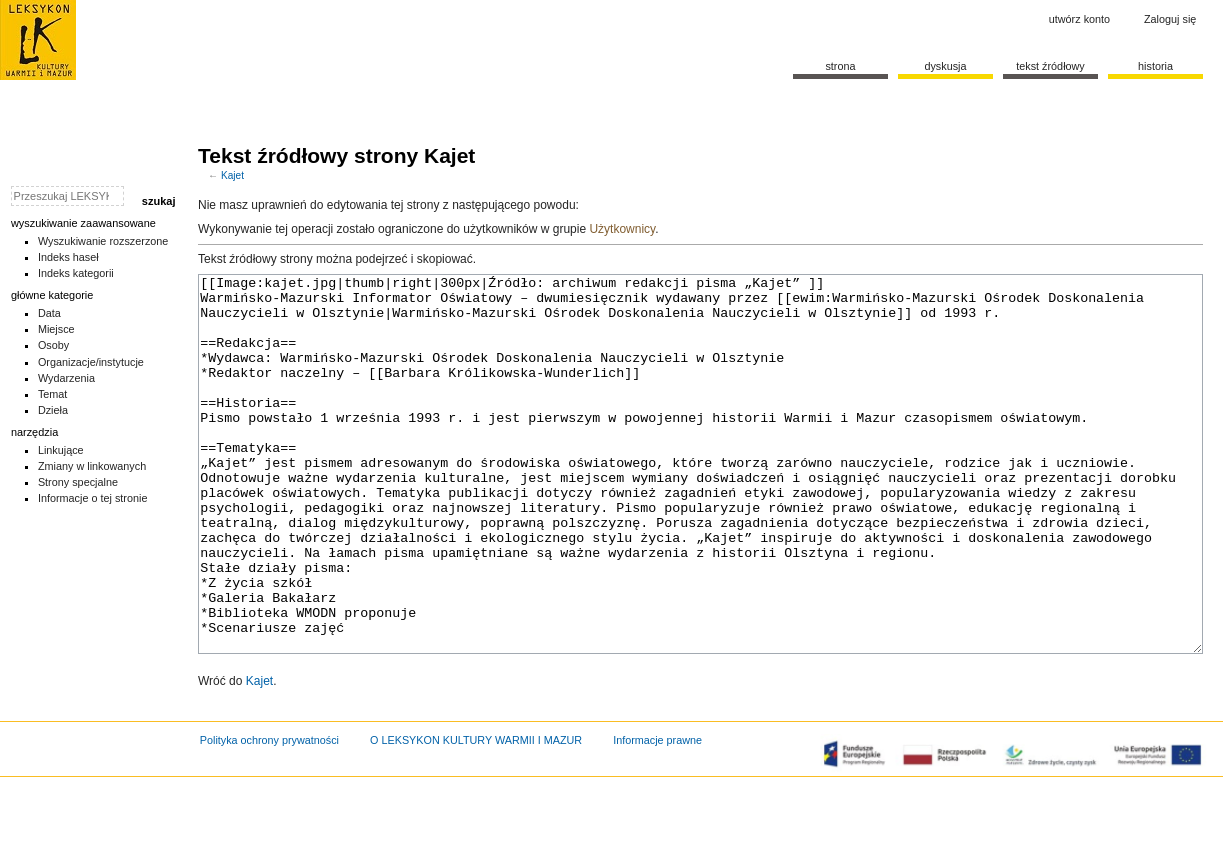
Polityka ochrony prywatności (269, 815)
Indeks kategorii (76, 273)
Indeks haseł (68, 257)
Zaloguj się (1170, 19)
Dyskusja (945, 66)
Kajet (232, 175)
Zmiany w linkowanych (92, 466)
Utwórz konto (1079, 19)
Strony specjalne (78, 482)
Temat (53, 394)
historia (1155, 66)
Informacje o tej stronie (93, 498)
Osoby (53, 345)
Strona (840, 66)
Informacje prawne (657, 815)
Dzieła (53, 410)
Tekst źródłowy (1050, 66)
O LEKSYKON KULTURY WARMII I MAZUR (476, 815)
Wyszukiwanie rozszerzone (103, 241)
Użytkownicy (622, 229)
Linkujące (61, 450)
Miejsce (56, 329)
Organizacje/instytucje (91, 362)
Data (49, 313)
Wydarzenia (66, 378)
